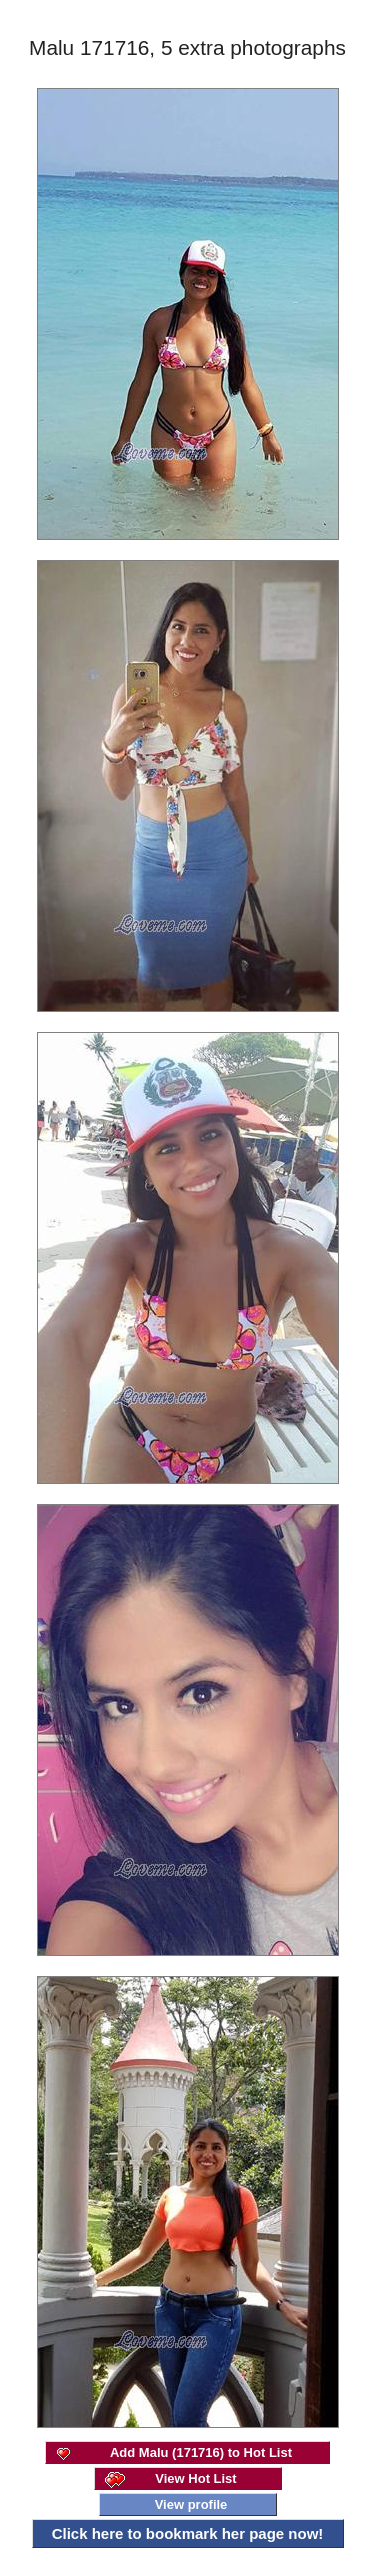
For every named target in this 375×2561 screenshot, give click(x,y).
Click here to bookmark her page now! (188, 2533)
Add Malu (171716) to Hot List (201, 2452)
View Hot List (195, 2478)
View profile (191, 2504)
